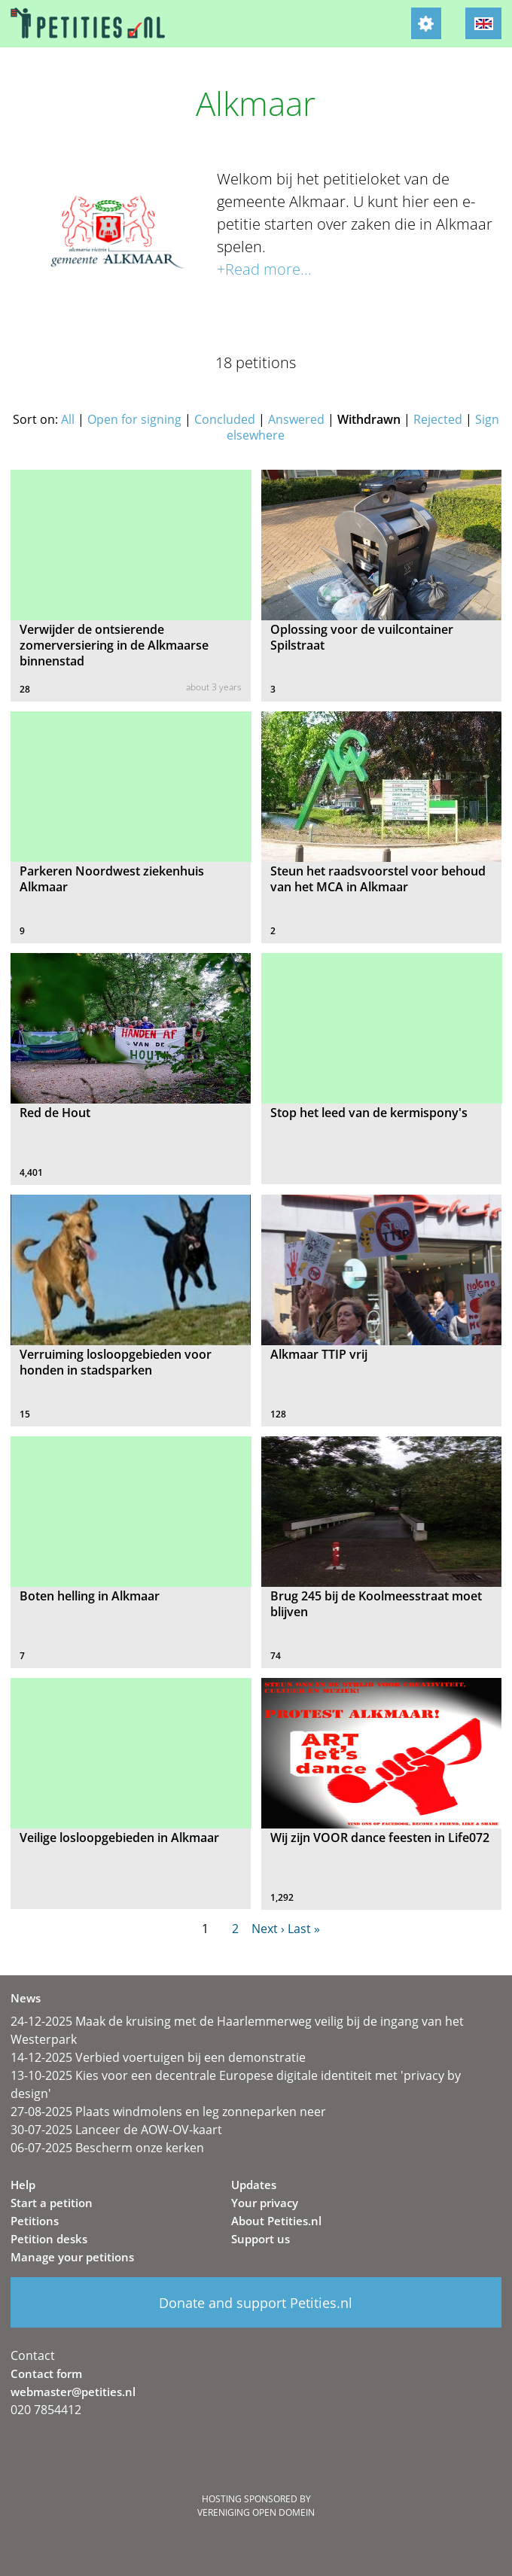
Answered (296, 419)
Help (23, 2184)
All (68, 419)
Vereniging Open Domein (256, 2512)
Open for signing (134, 419)
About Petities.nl (276, 2220)
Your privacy (264, 2202)
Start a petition (52, 2202)
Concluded (224, 419)
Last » (304, 1928)
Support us (260, 2238)
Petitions (35, 2220)
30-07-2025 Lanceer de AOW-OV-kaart (116, 2129)
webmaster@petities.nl (73, 2391)
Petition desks (49, 2238)
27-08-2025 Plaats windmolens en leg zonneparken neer (168, 2111)
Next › (268, 1928)
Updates (253, 2184)
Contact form (46, 2373)
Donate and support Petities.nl (255, 2303)
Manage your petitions (72, 2256)
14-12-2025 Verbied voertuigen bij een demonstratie (158, 2057)
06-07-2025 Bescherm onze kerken (107, 2147)
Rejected (437, 419)
